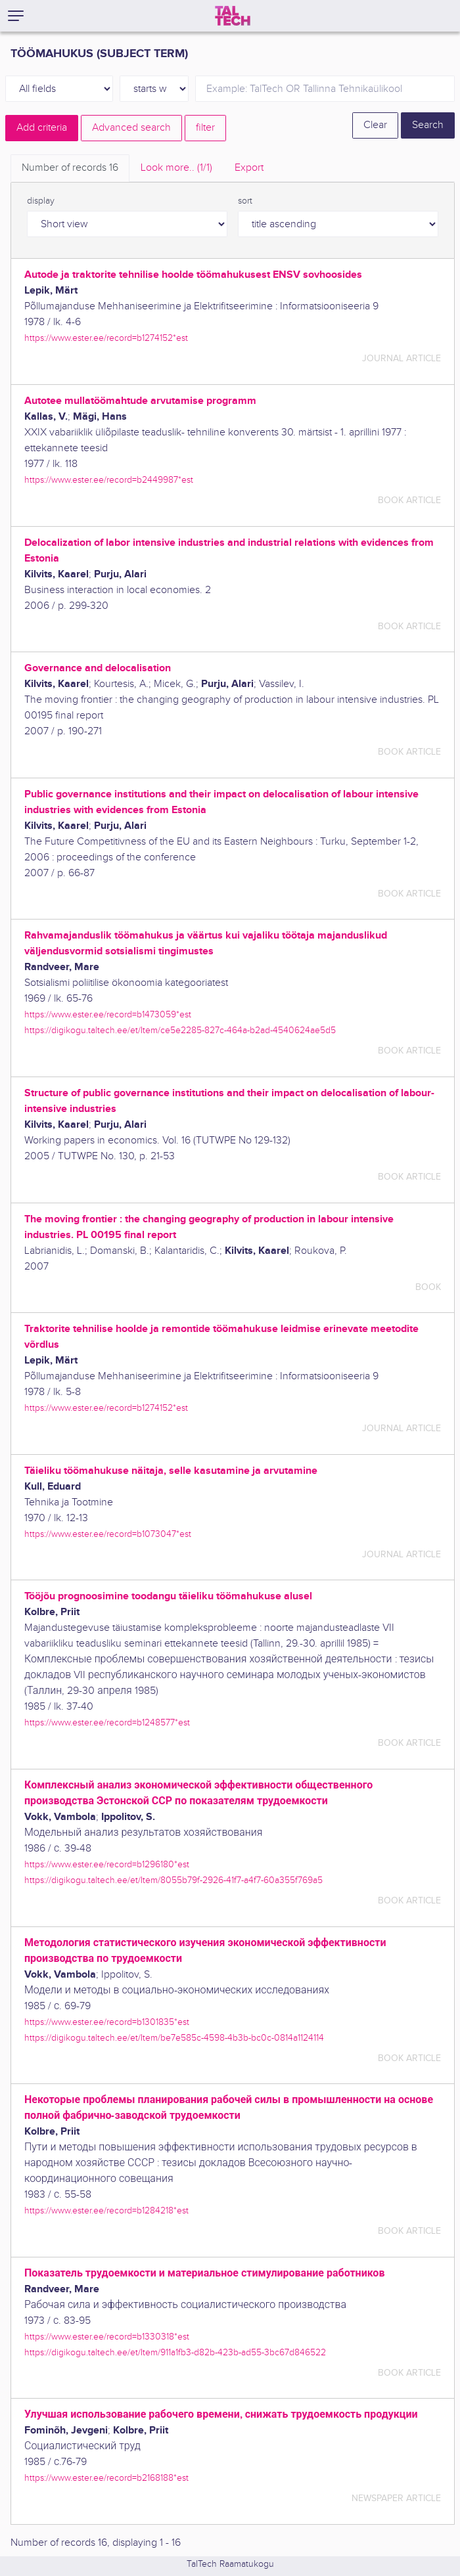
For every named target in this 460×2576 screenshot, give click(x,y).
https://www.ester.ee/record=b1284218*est (106, 2210)
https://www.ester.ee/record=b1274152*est (106, 338)
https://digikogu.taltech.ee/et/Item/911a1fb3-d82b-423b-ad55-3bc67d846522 (175, 2352)
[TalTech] (232, 15)
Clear (375, 125)
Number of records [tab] (70, 168)
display (41, 201)
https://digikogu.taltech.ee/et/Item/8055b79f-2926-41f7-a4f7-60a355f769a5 (173, 1880)
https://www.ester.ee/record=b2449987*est (108, 479)
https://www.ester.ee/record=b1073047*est (107, 1534)
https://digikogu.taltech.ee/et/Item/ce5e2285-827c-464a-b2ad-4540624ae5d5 (180, 1030)
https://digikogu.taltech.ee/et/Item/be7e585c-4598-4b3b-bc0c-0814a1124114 (174, 2037)
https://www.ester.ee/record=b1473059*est (107, 1014)
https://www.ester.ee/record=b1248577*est (107, 1722)
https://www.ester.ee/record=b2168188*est (106, 2477)
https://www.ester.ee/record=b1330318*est (106, 2336)
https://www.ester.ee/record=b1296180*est (106, 1864)
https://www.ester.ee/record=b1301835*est (106, 2022)
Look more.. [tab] (176, 168)
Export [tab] (249, 168)
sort (245, 201)
